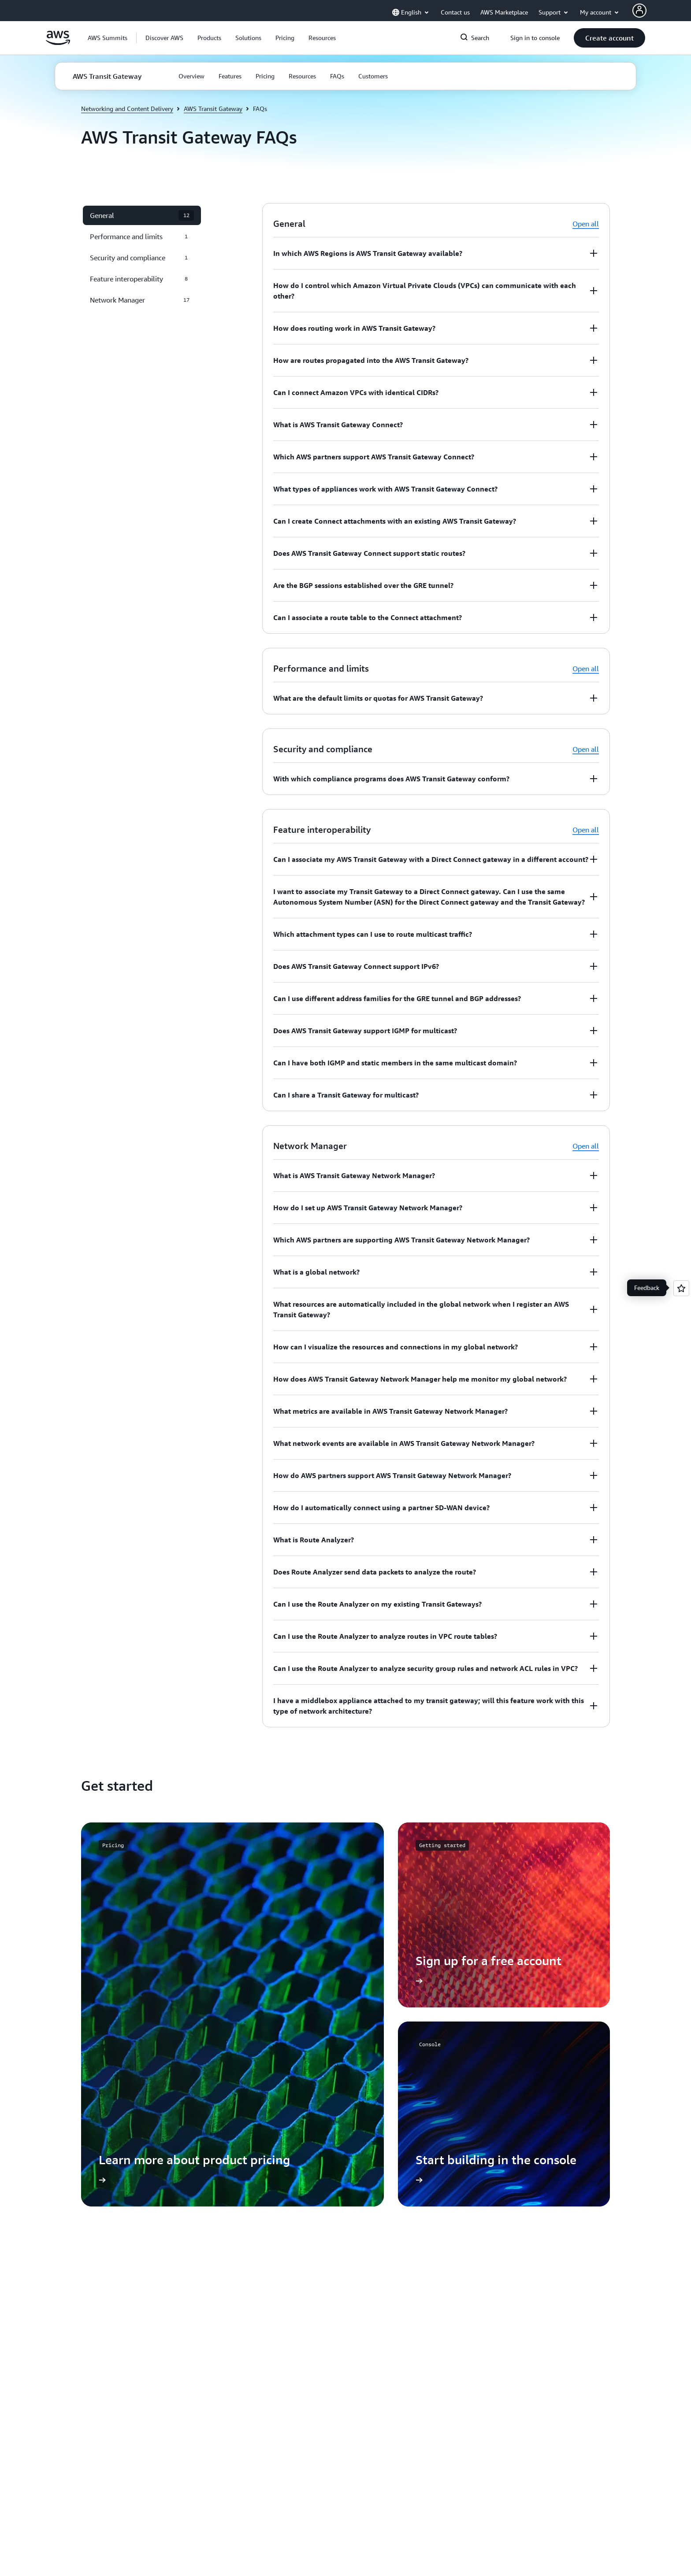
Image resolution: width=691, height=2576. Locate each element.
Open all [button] (585, 223)
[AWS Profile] (639, 11)
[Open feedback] (681, 1288)
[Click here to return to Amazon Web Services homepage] (58, 42)
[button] (164, 38)
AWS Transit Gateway (213, 108)
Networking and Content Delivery (127, 108)
